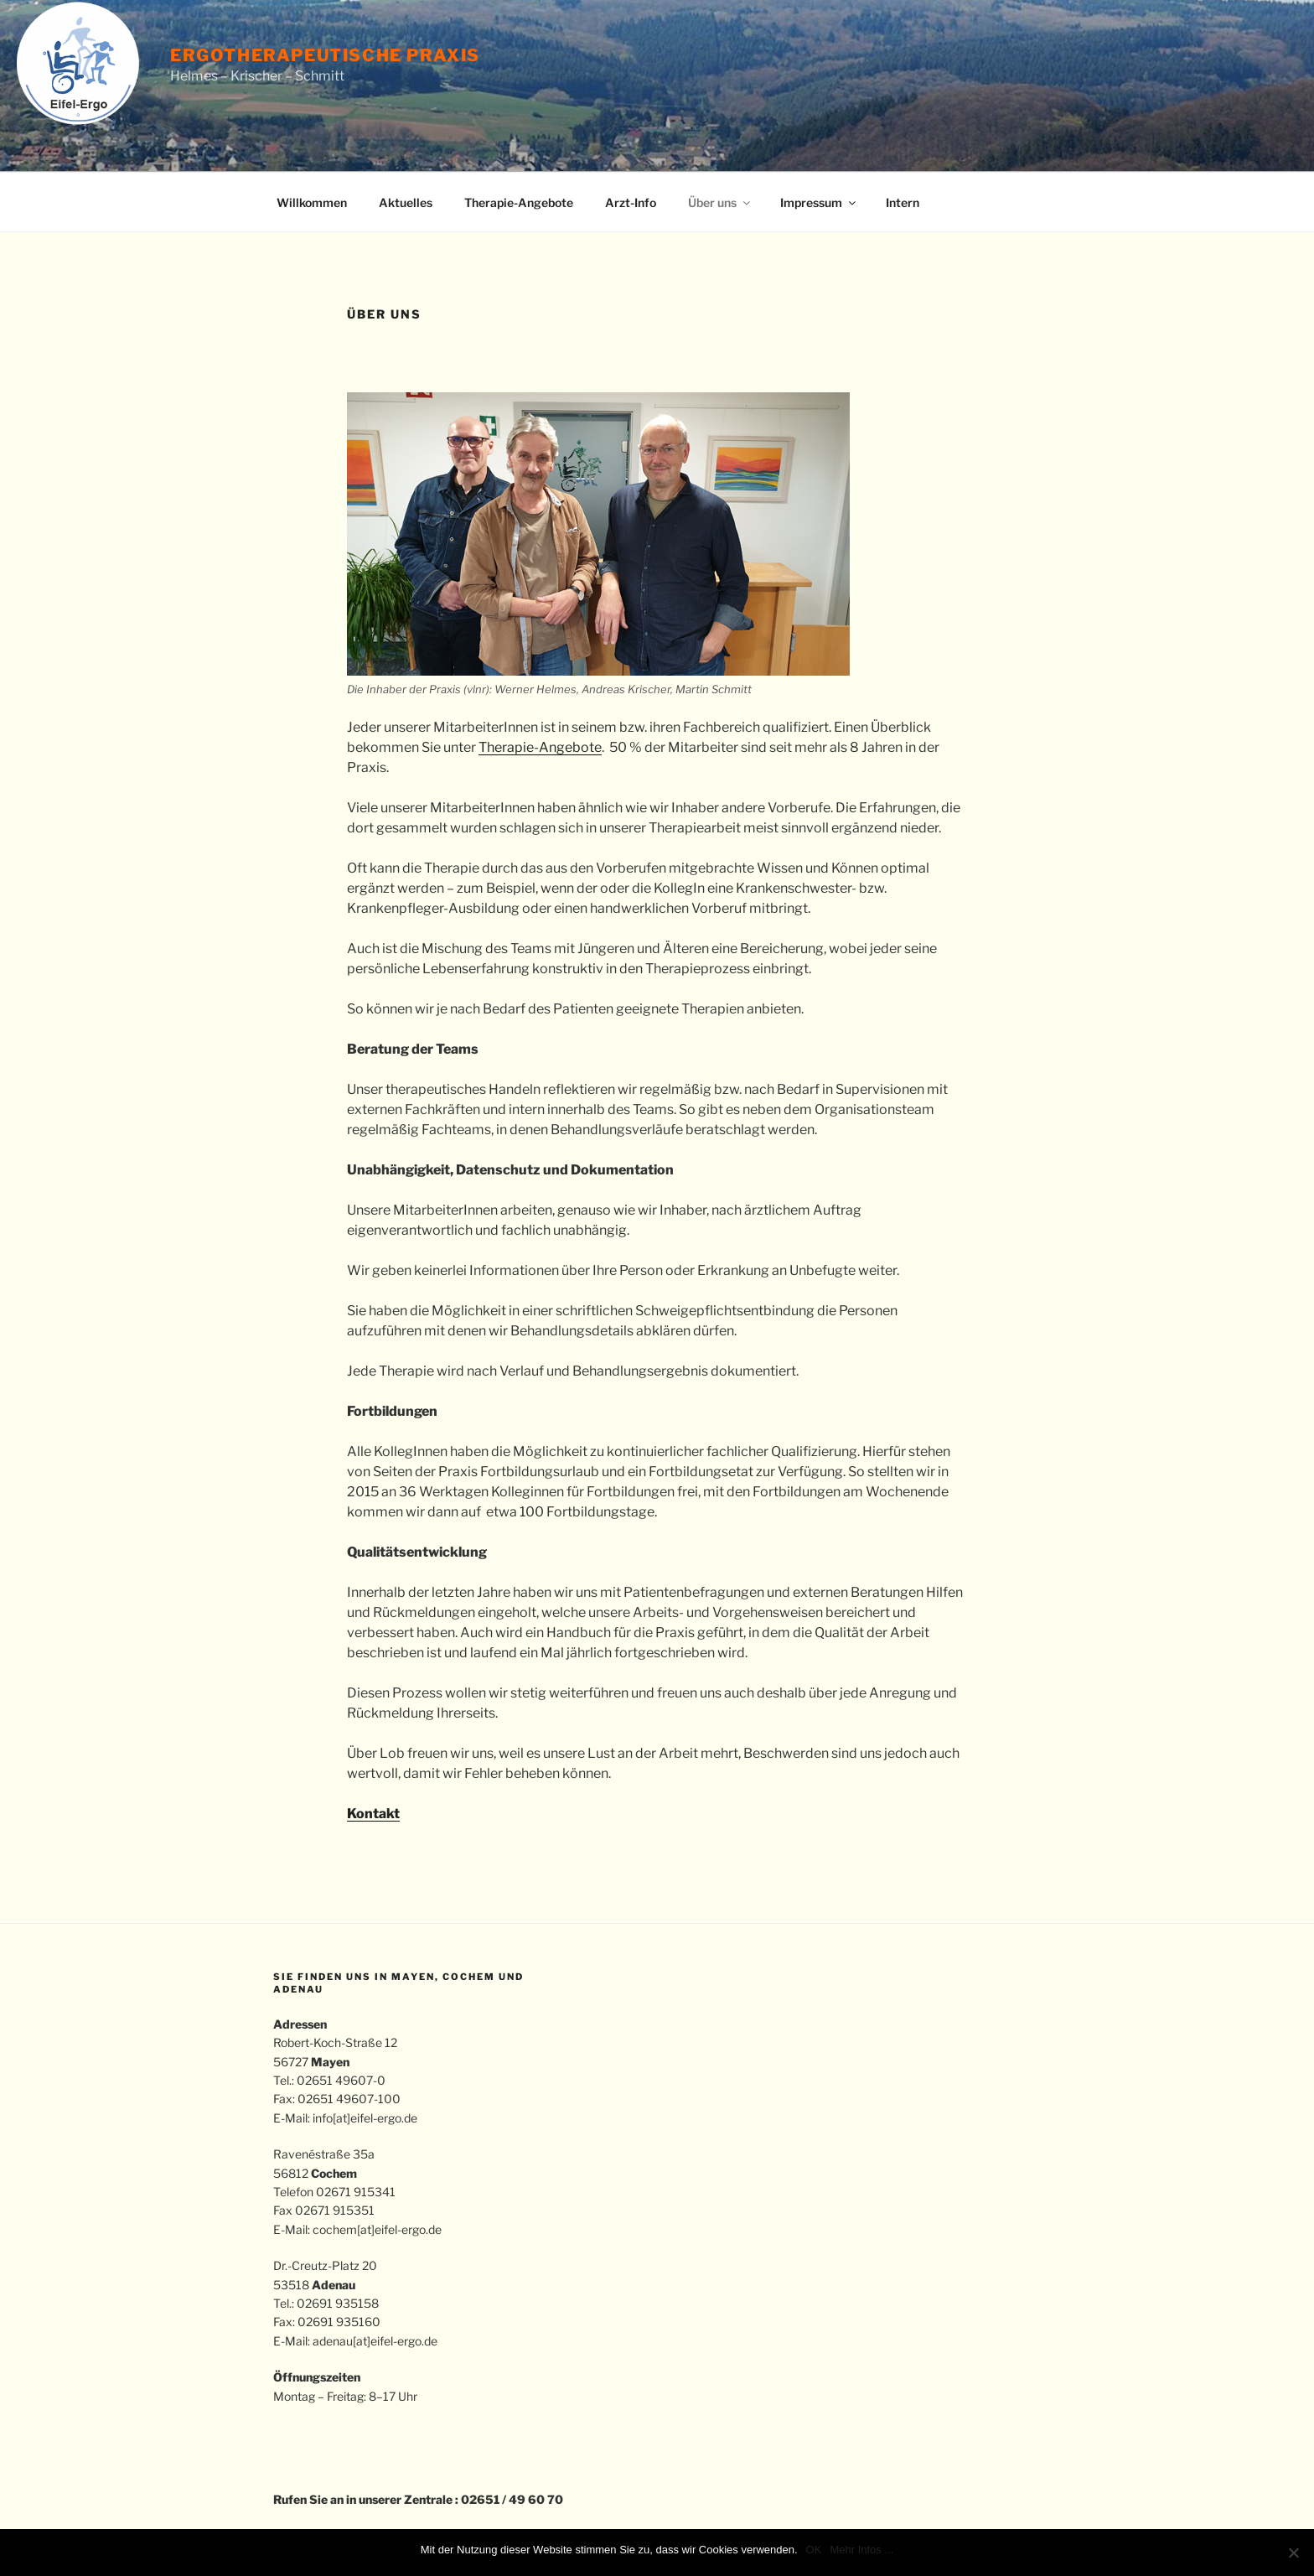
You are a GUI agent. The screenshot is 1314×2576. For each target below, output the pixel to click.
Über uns (720, 202)
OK (814, 2549)
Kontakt (373, 1814)
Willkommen (312, 202)
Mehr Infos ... (861, 2549)
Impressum (819, 202)
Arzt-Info (630, 202)
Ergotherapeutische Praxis (325, 55)
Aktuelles (405, 202)
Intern (902, 202)
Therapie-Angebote (518, 202)
